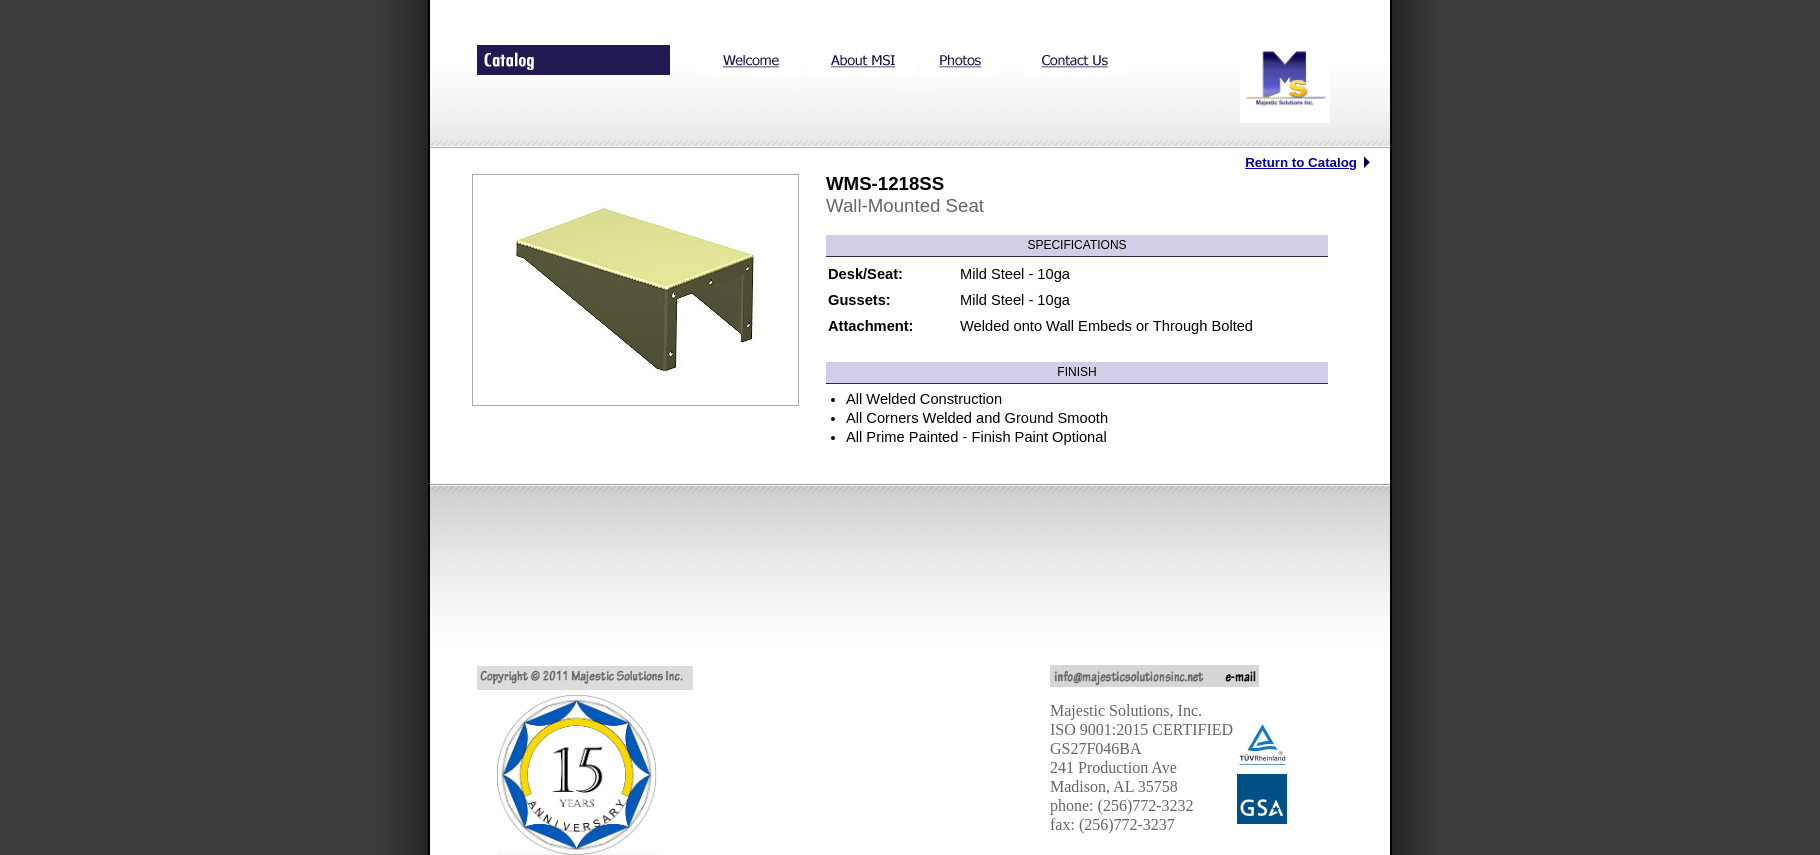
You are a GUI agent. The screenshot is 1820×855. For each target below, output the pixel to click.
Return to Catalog (1301, 162)
